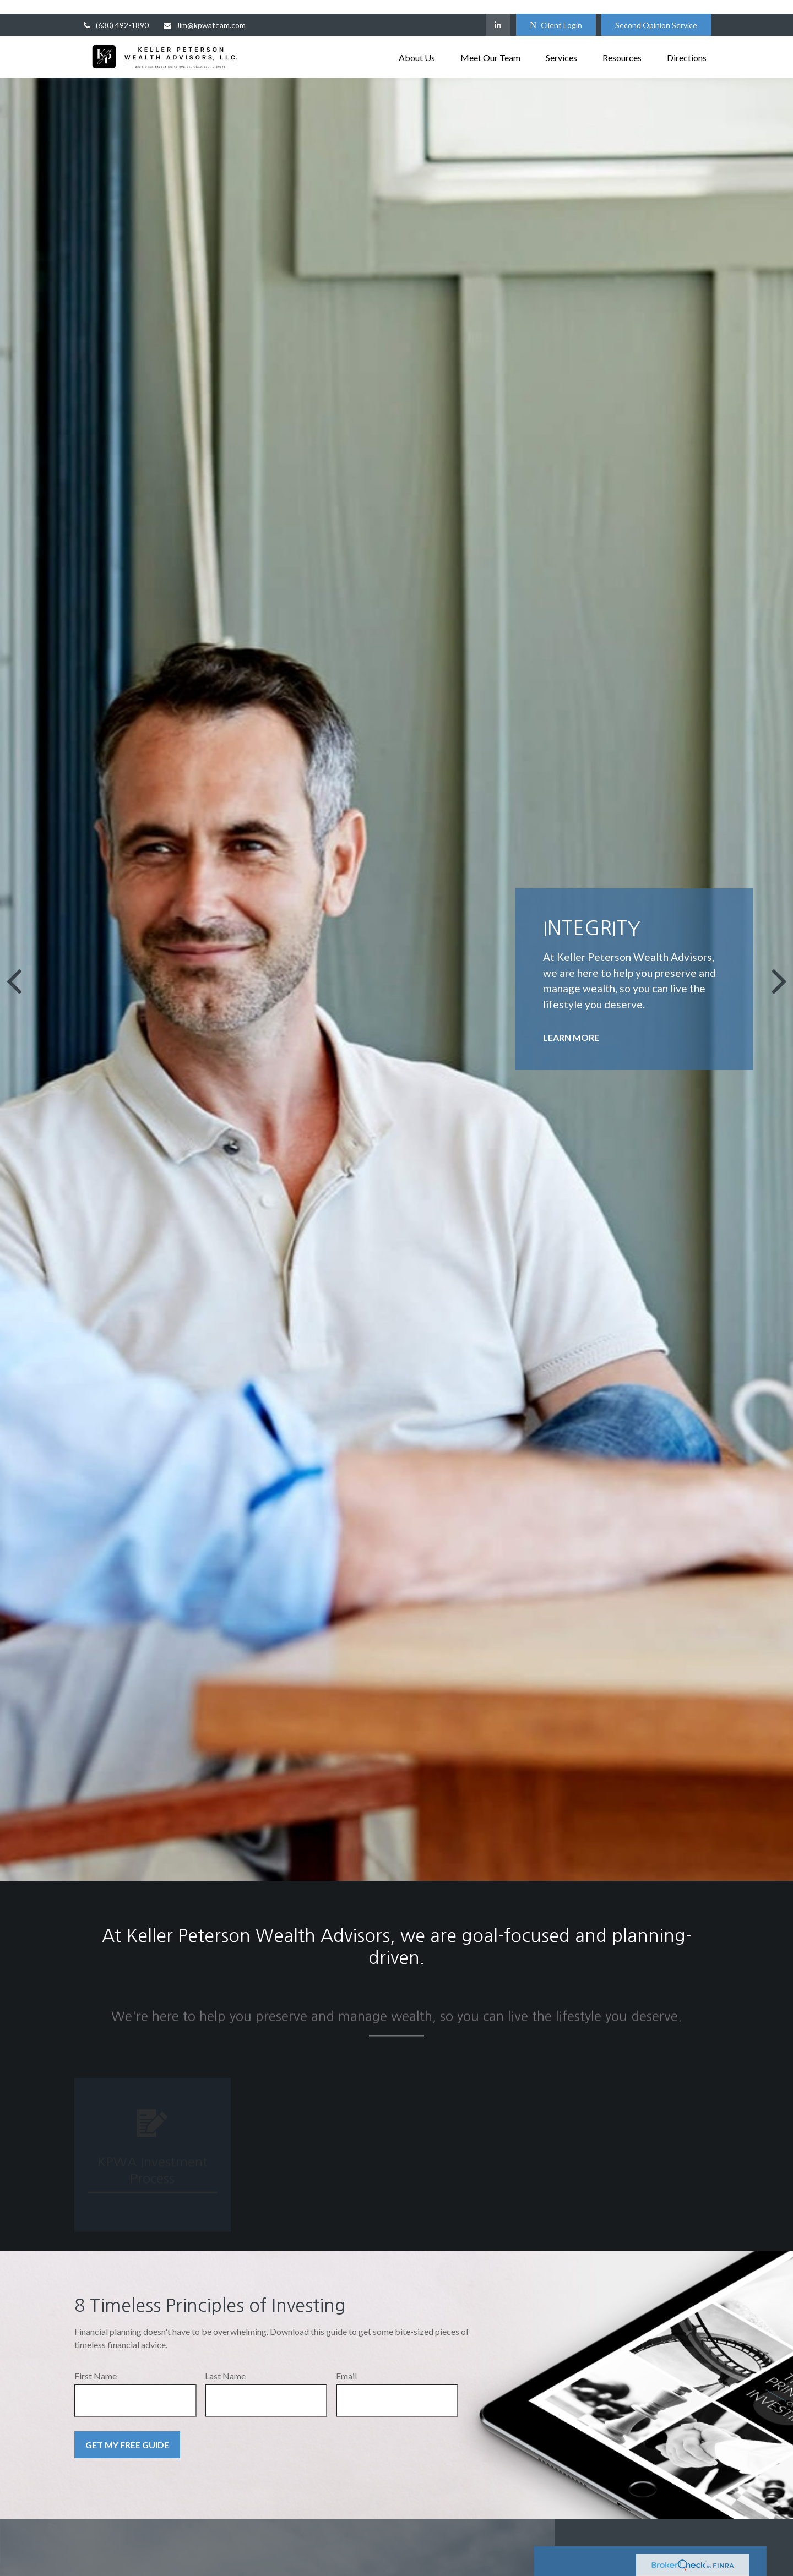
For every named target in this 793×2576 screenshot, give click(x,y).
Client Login (556, 11)
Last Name (225, 2362)
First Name (95, 2362)
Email (346, 2362)
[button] (416, 42)
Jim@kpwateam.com (204, 11)
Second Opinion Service (656, 11)
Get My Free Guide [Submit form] (127, 2431)
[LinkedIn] (498, 11)
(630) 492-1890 (115, 11)
